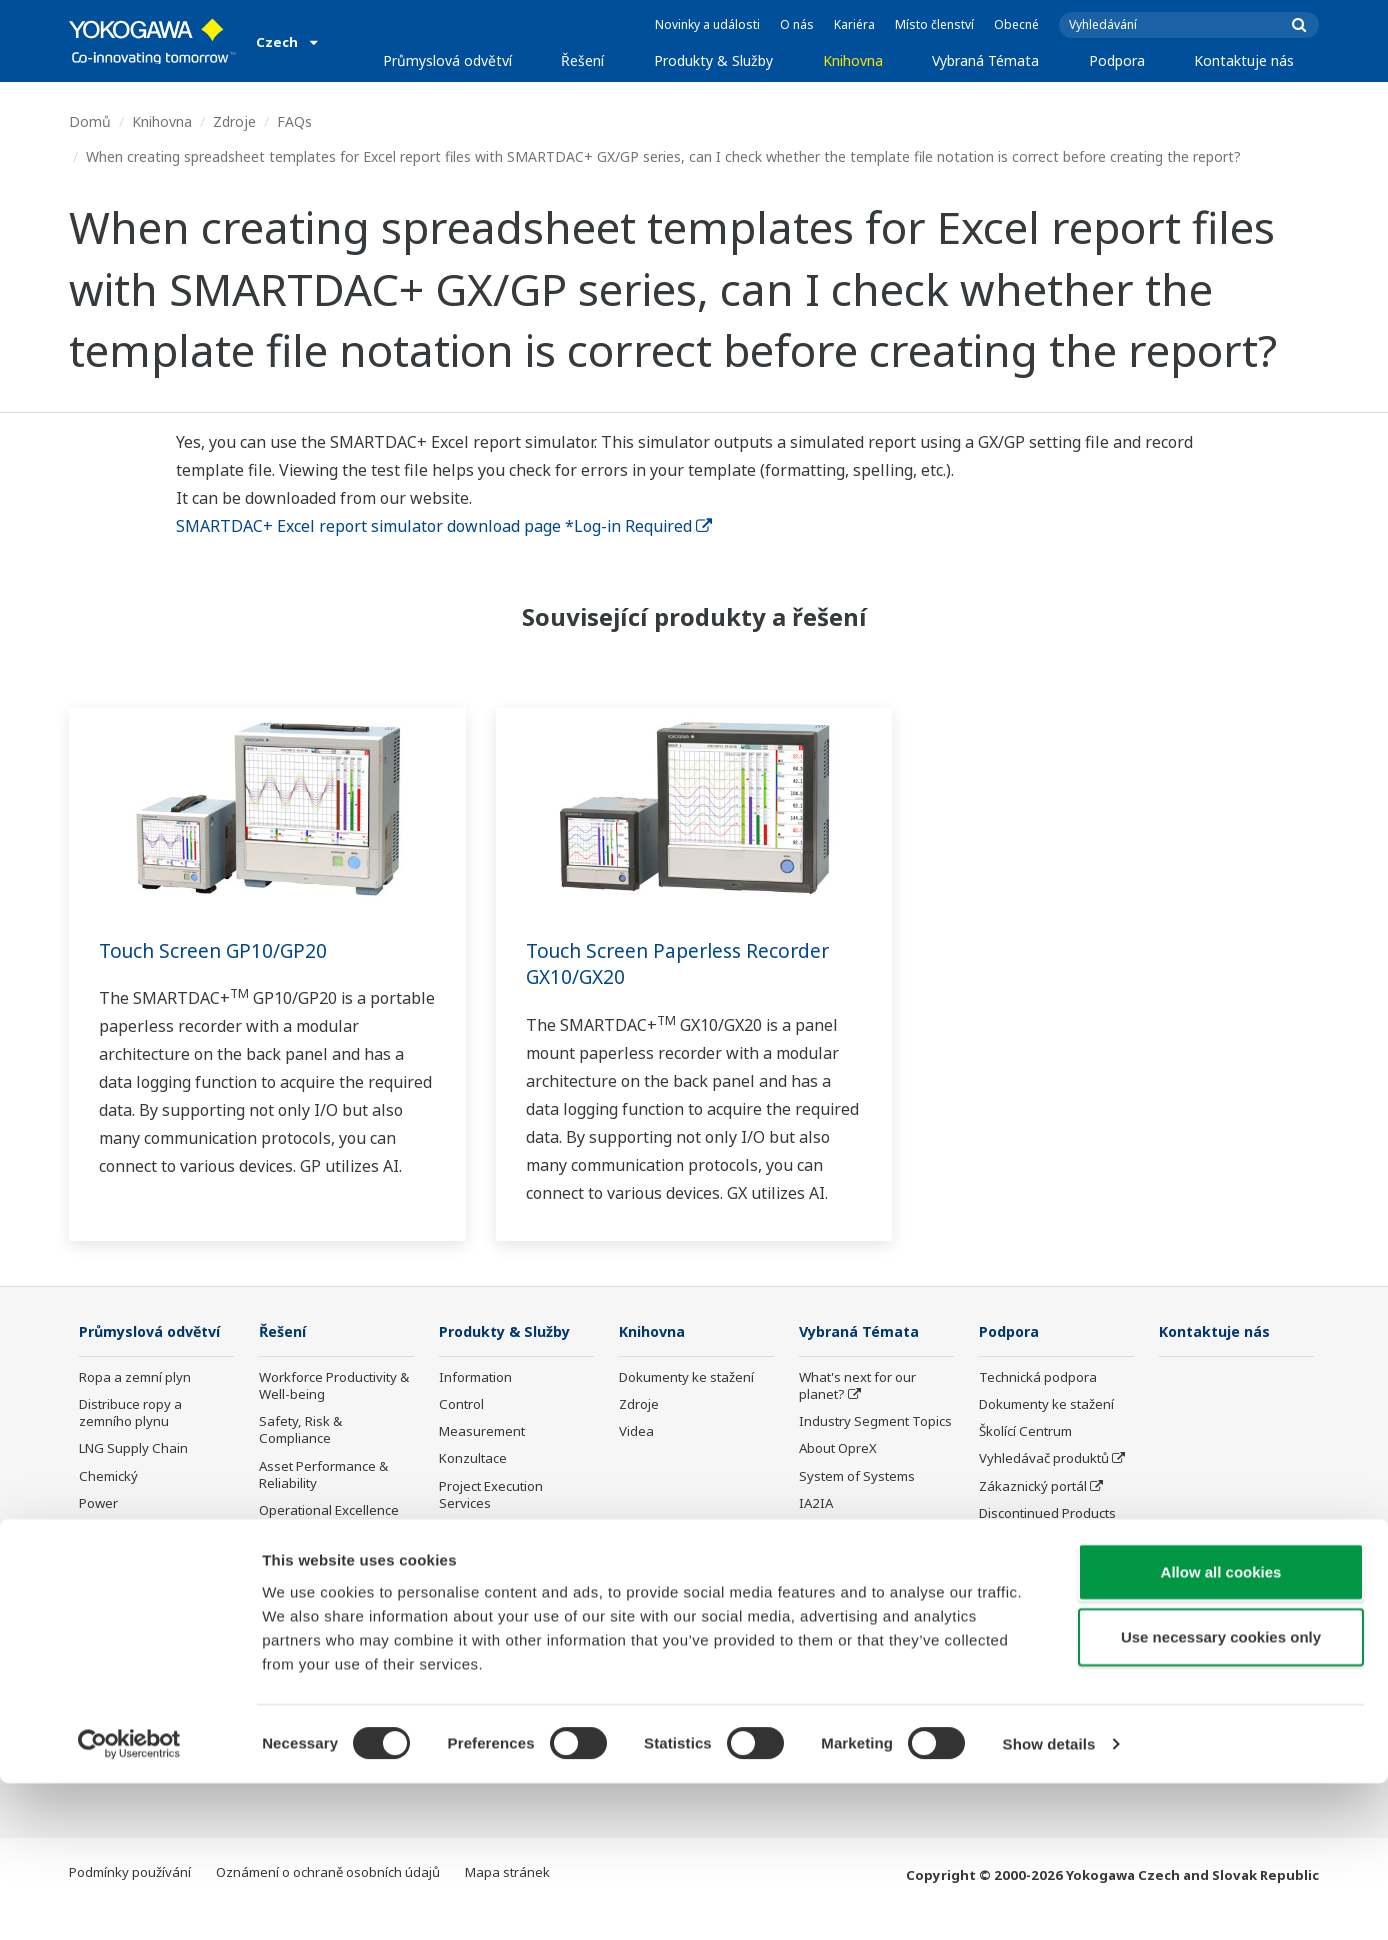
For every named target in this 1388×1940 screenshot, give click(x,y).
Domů (90, 121)
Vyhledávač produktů (1044, 1459)
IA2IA (816, 1504)
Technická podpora (1038, 1378)
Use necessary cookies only (1221, 1793)
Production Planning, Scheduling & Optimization (322, 1661)
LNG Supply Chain (133, 1478)
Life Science (475, 1558)
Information (475, 1378)
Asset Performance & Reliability (323, 1475)
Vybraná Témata (985, 60)
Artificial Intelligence (860, 1575)
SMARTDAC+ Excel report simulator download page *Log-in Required (444, 526)
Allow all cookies (1221, 1727)
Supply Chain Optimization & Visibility (329, 1608)
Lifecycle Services (492, 1531)
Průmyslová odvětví (447, 60)
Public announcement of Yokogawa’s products (513, 1593)
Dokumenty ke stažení (686, 1378)
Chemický (108, 1506)
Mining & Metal (124, 1587)
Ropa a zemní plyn (135, 1407)
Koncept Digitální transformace (850, 1539)
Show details (1049, 1900)
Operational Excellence (329, 1511)
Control (461, 1405)
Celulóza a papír (129, 1641)
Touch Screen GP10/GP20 (217, 950)
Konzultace (473, 1459)
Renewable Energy (136, 1560)
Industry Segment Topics (875, 1422)
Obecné (1016, 24)
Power (98, 1533)
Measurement (482, 1432)
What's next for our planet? (857, 1386)
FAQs (294, 121)
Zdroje (234, 121)
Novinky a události (707, 24)
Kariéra (854, 24)
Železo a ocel (119, 1668)
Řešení (582, 60)
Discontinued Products (1047, 1514)
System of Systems (857, 1477)
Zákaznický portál (1033, 1487)
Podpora (1117, 60)
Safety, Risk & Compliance (300, 1430)
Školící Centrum (1025, 1432)
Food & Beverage (131, 1614)
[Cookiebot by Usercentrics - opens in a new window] (129, 1901)
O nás (797, 24)
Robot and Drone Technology (851, 1610)
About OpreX (838, 1449)
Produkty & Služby (713, 60)
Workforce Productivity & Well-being (334, 1386)
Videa (636, 1432)
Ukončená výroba (493, 1630)
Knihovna (853, 60)
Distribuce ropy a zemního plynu (130, 1442)
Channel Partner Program (1029, 1549)
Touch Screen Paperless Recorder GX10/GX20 (684, 964)
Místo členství (934, 24)
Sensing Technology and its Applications (875, 1655)
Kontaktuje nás (1244, 60)
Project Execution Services (491, 1495)
